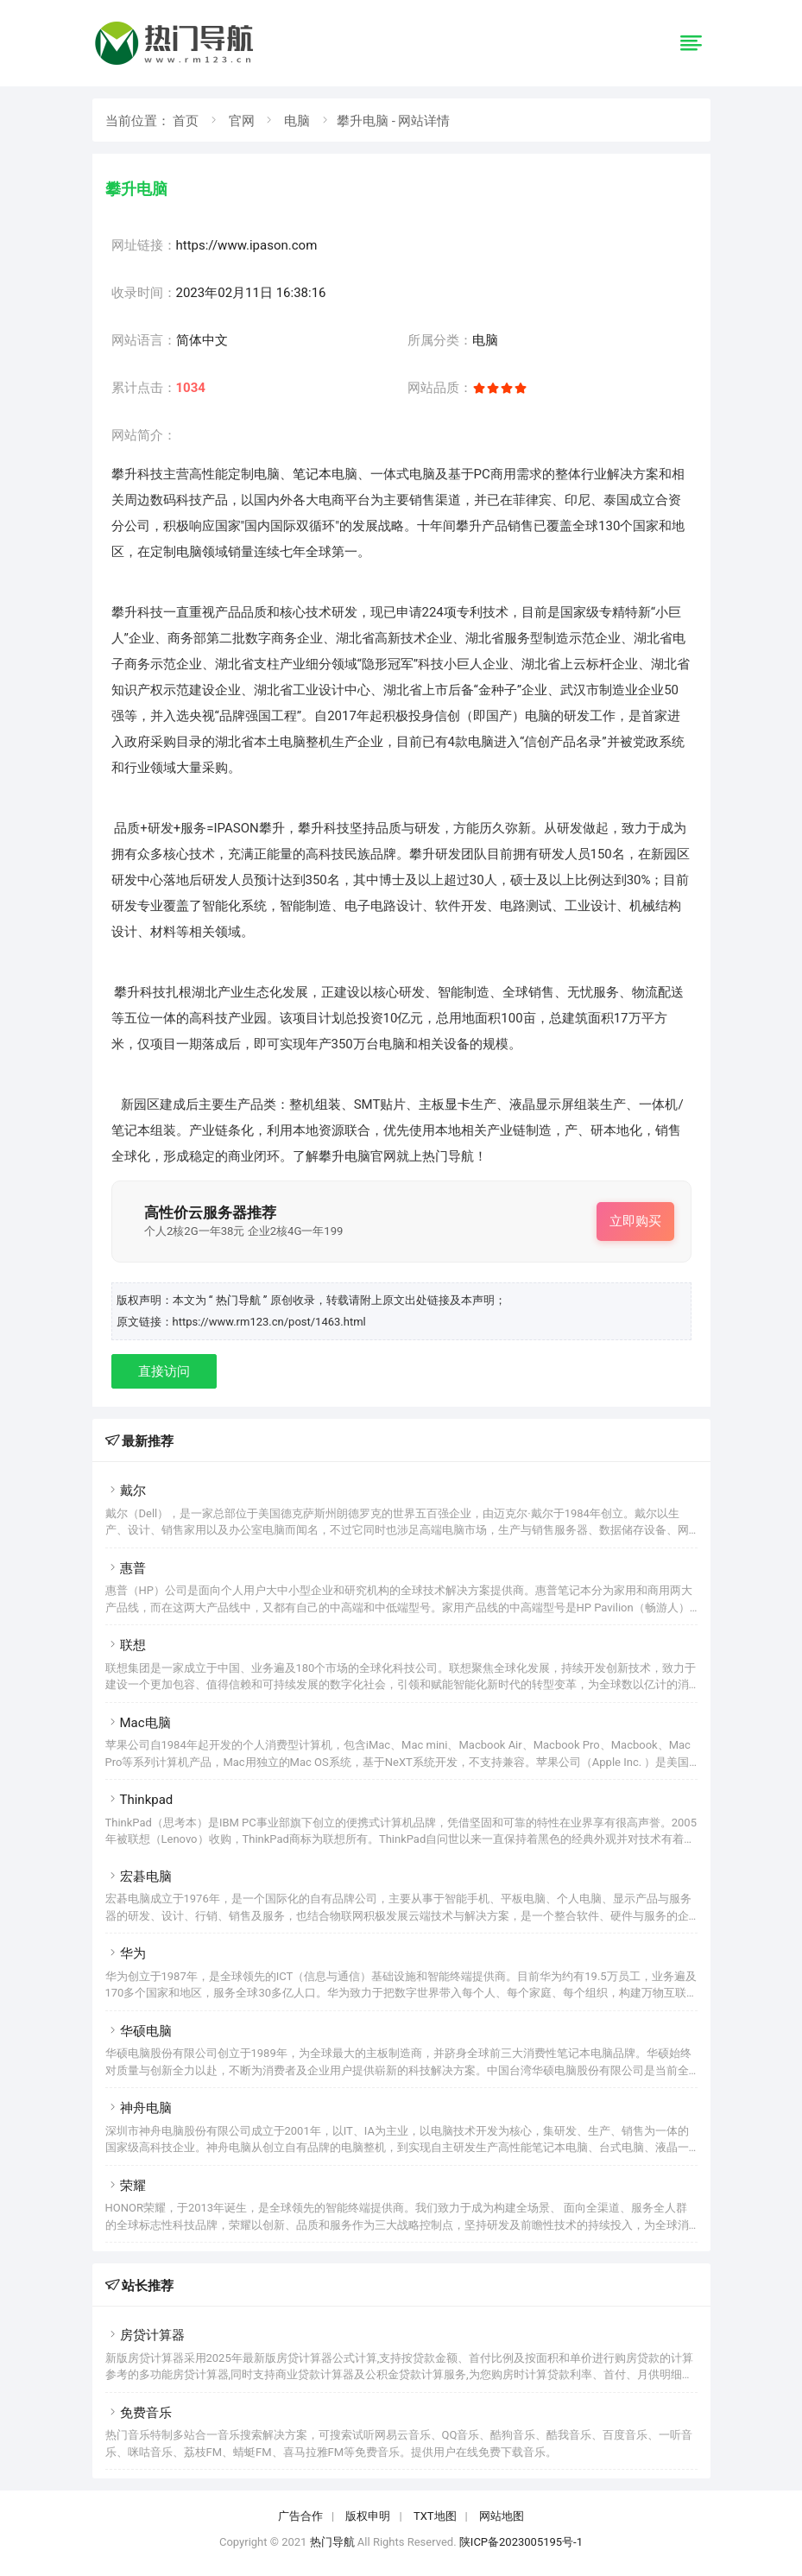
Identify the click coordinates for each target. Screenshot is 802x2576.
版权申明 (367, 2516)
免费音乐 (138, 2413)
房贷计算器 (145, 2335)
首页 (186, 121)
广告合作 (300, 2516)
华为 (125, 1953)
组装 (328, 1104)
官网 (242, 121)
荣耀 (125, 2185)
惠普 (125, 1568)
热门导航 (332, 2541)
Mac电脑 (138, 1723)
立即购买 (635, 1221)
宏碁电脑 (138, 1876)
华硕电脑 (138, 2031)
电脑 (297, 121)
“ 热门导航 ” (239, 1300)
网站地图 (501, 2516)
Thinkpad (139, 1799)
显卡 (457, 1104)
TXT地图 (435, 2516)
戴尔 (125, 1490)
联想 (125, 1645)
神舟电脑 (138, 2108)
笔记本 (312, 474)
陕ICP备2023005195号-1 (521, 2541)
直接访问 (164, 1371)
